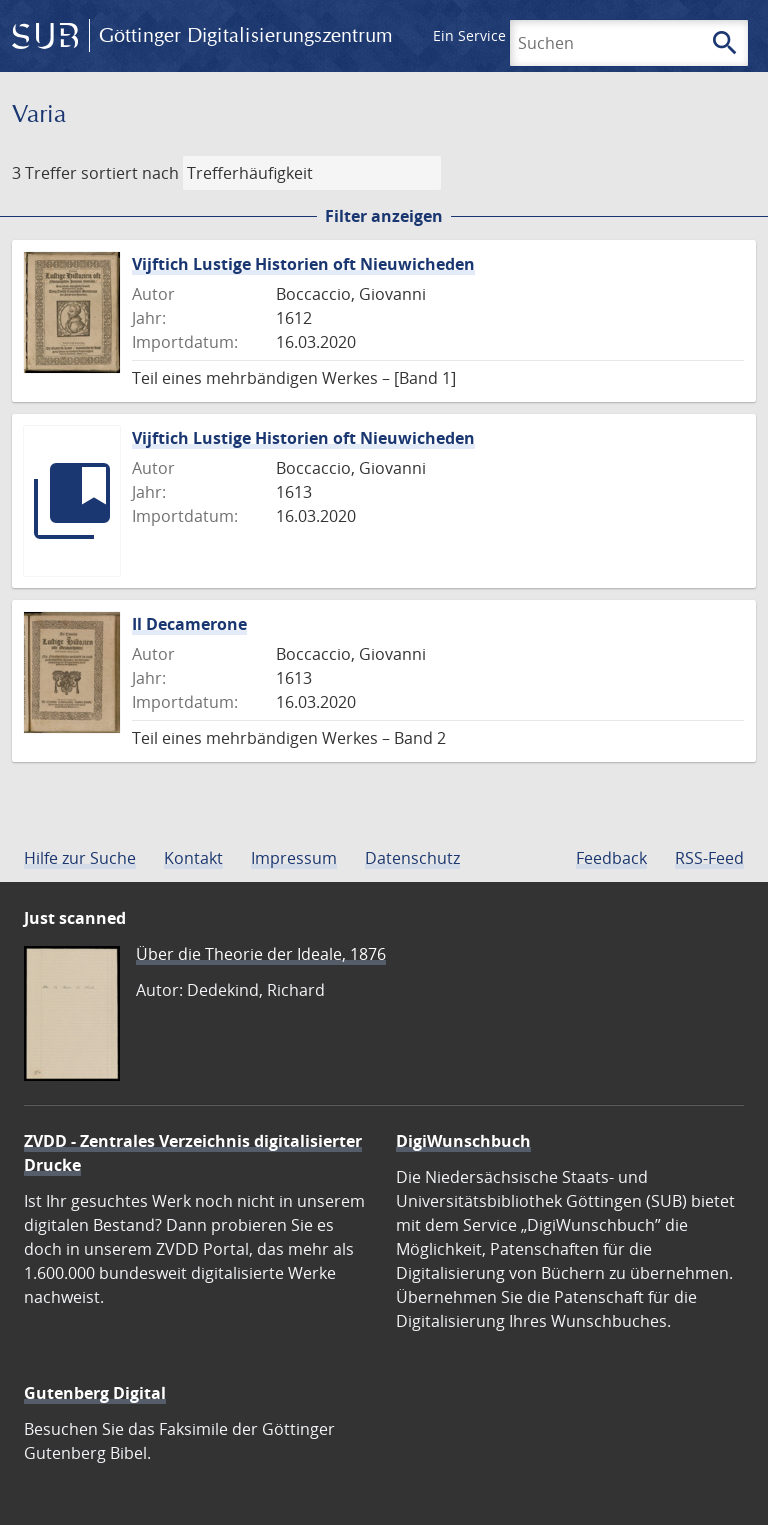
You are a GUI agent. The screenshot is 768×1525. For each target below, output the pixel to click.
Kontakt (193, 858)
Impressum (294, 858)
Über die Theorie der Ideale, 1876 (261, 954)
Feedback (611, 858)
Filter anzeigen (384, 216)
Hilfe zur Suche (80, 858)
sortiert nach (130, 173)
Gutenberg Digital (95, 1393)
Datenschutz (412, 858)
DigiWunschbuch (463, 1141)
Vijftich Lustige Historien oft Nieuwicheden (303, 264)
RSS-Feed (709, 858)
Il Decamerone (189, 624)
